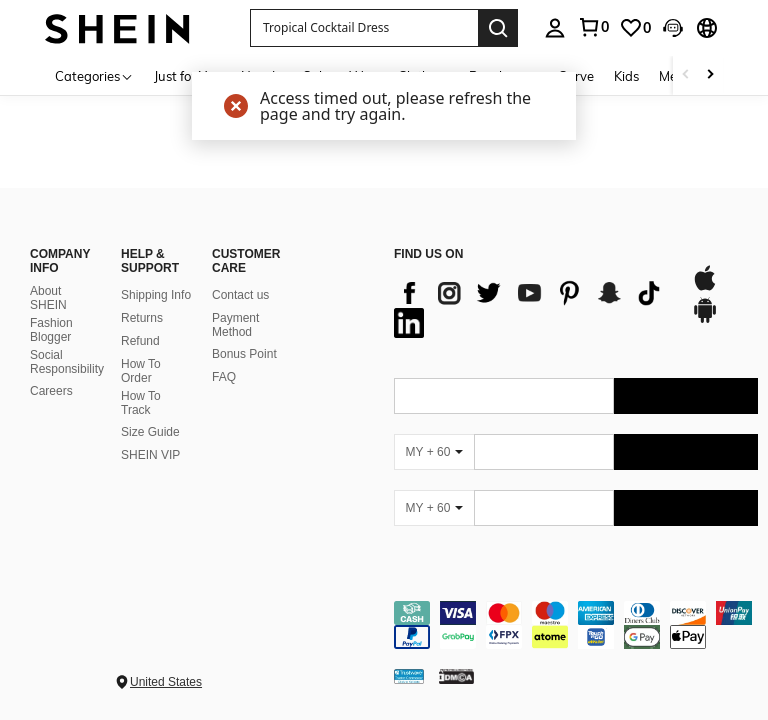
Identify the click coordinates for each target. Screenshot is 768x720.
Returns (142, 318)
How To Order (141, 371)
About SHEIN (48, 298)
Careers (51, 391)
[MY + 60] (434, 452)
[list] (532, 308)
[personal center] (555, 28)
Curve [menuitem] (576, 76)
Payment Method (235, 325)
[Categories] (94, 75)
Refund (140, 341)
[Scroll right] (710, 75)
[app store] (705, 288)
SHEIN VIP (150, 455)
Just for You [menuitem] (187, 76)
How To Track (141, 403)
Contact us (240, 295)
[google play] (705, 320)
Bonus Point (244, 354)
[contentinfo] (576, 625)
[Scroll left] (686, 75)
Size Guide (150, 432)
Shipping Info (156, 295)
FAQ (224, 377)
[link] (593, 27)
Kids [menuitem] (626, 76)
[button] (364, 28)
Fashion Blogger (51, 330)
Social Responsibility (67, 362)
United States (166, 682)
